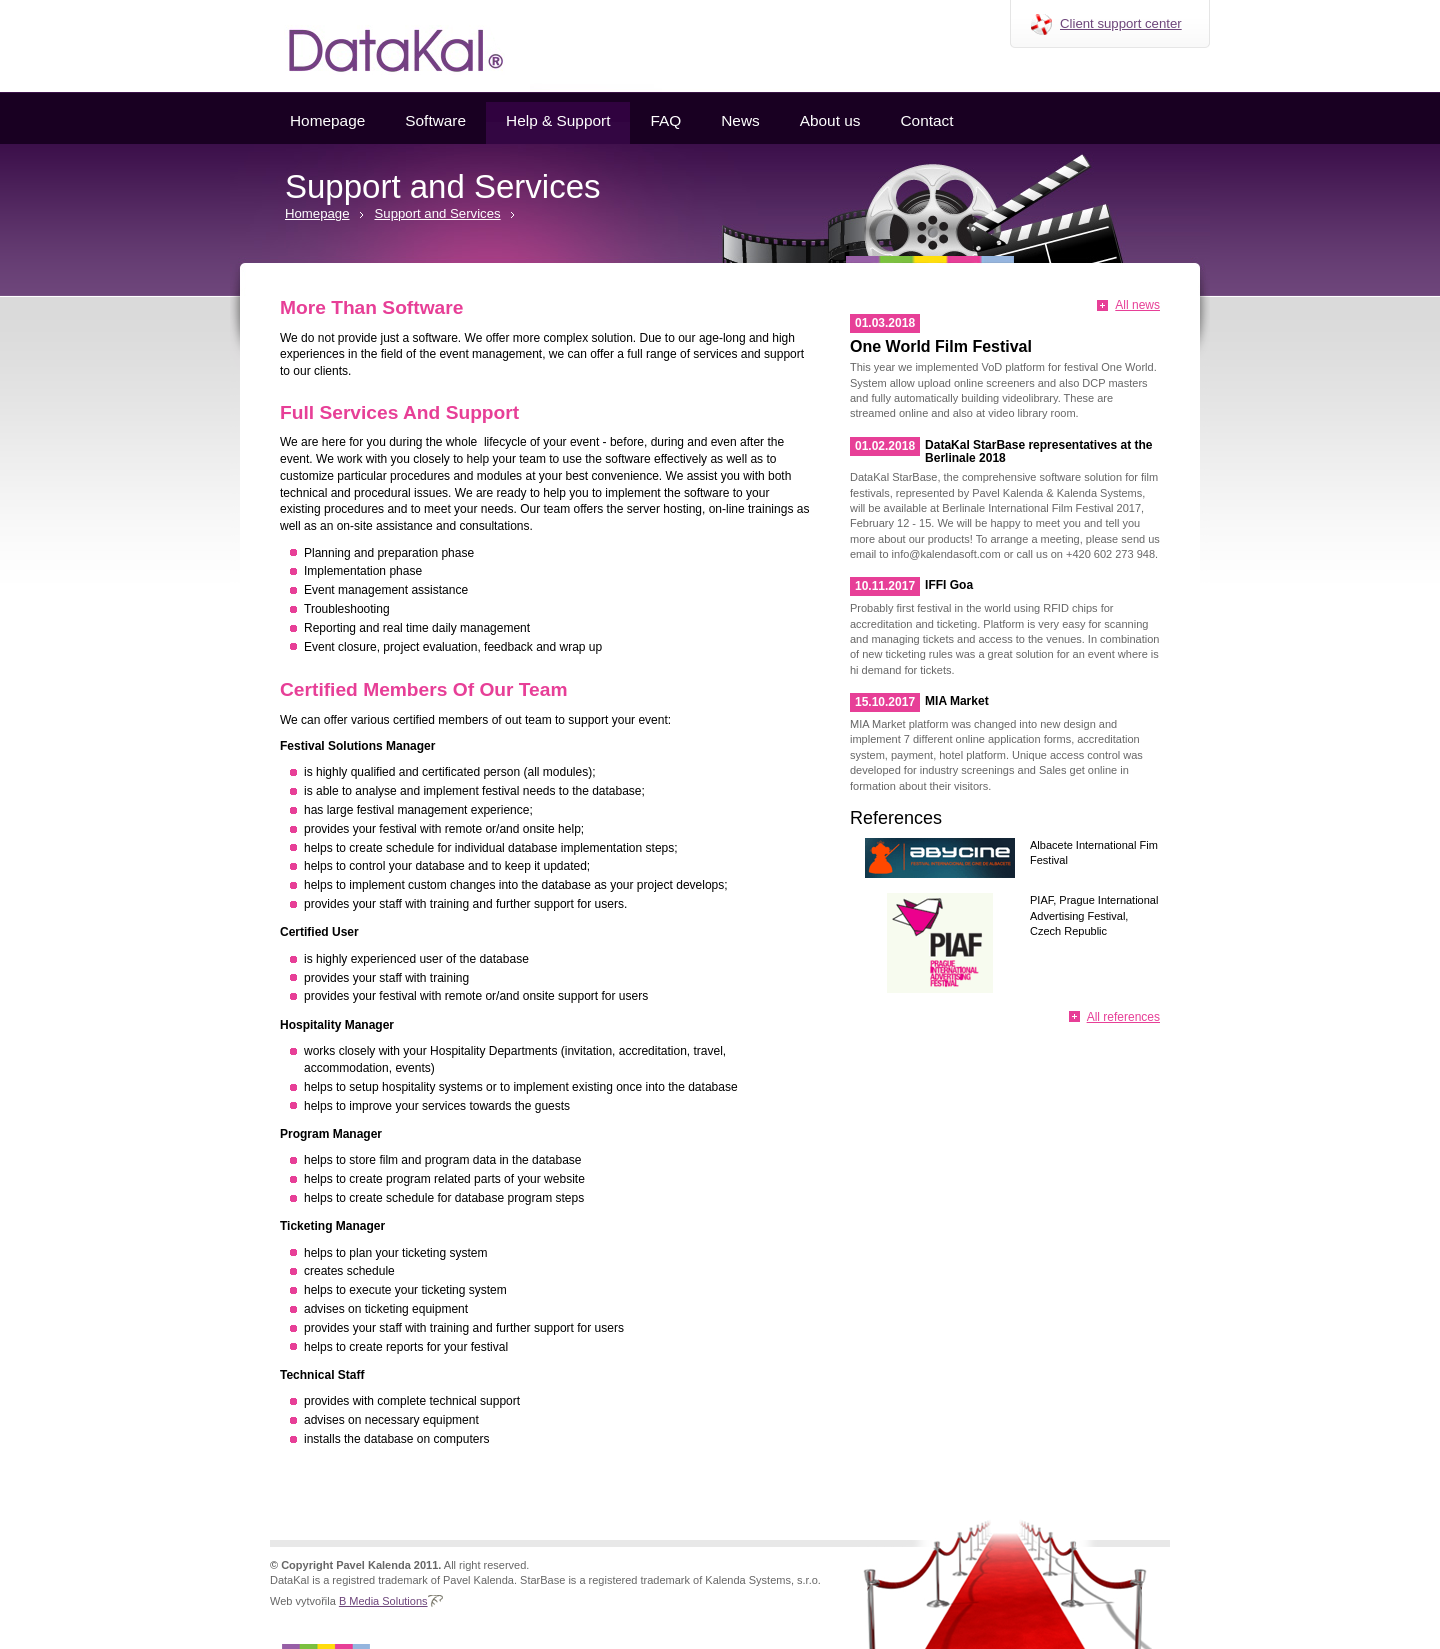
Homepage (327, 120)
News (740, 120)
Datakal (380, 46)
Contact (926, 120)
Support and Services (438, 213)
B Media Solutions (383, 1601)
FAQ (665, 120)
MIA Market (957, 701)
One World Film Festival (941, 346)
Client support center (1121, 23)
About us (830, 120)
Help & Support (558, 120)
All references (1123, 1017)
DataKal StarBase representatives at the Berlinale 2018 (1038, 451)
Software (435, 120)
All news (1137, 305)
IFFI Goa (949, 585)
